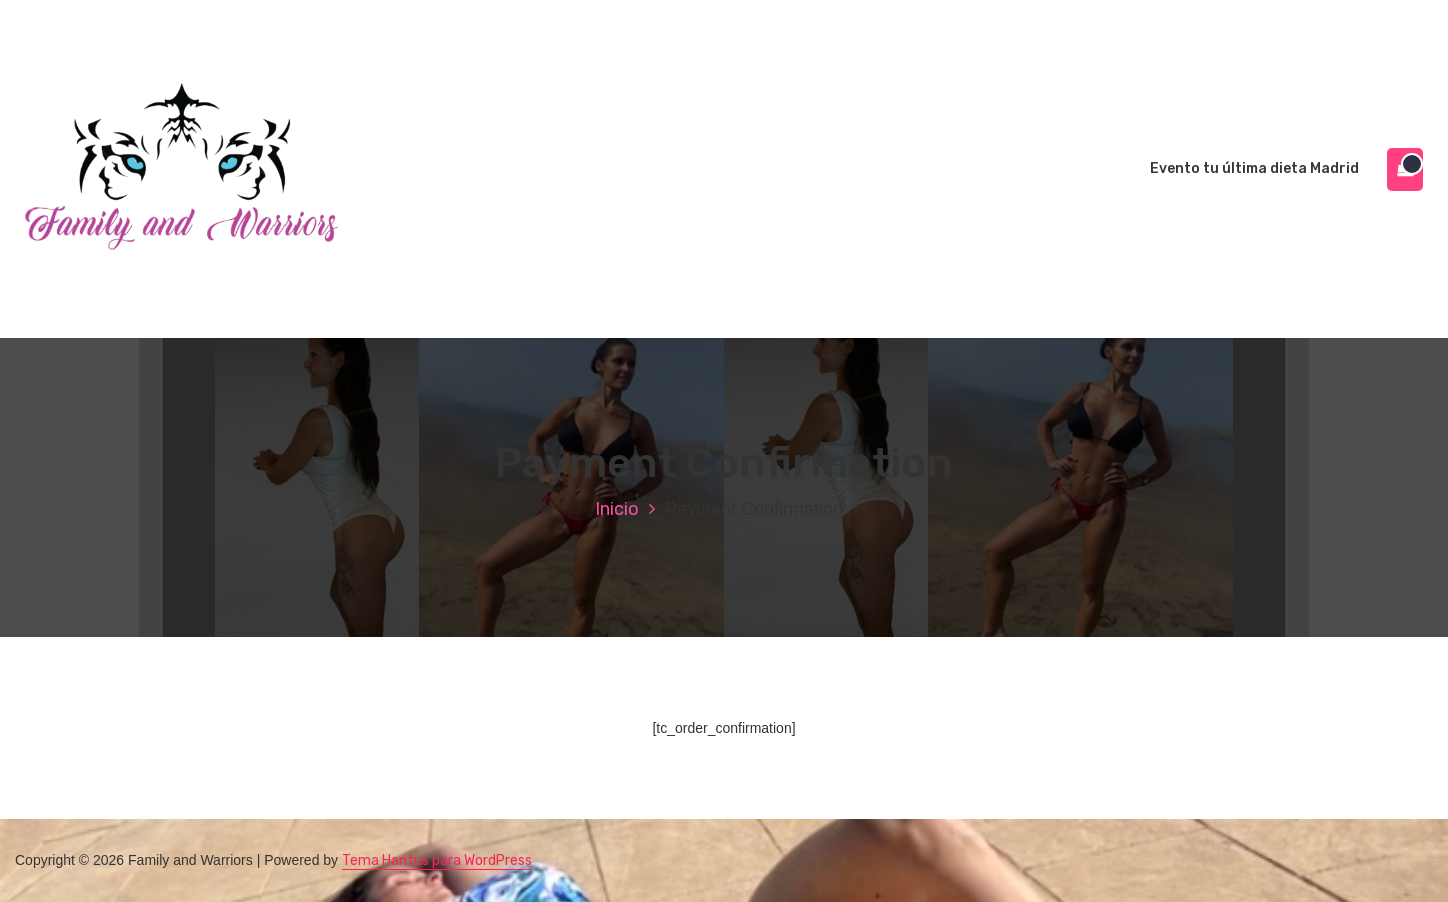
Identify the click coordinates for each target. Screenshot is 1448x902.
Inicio (617, 509)
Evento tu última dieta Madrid (1254, 168)
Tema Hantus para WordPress (437, 860)
